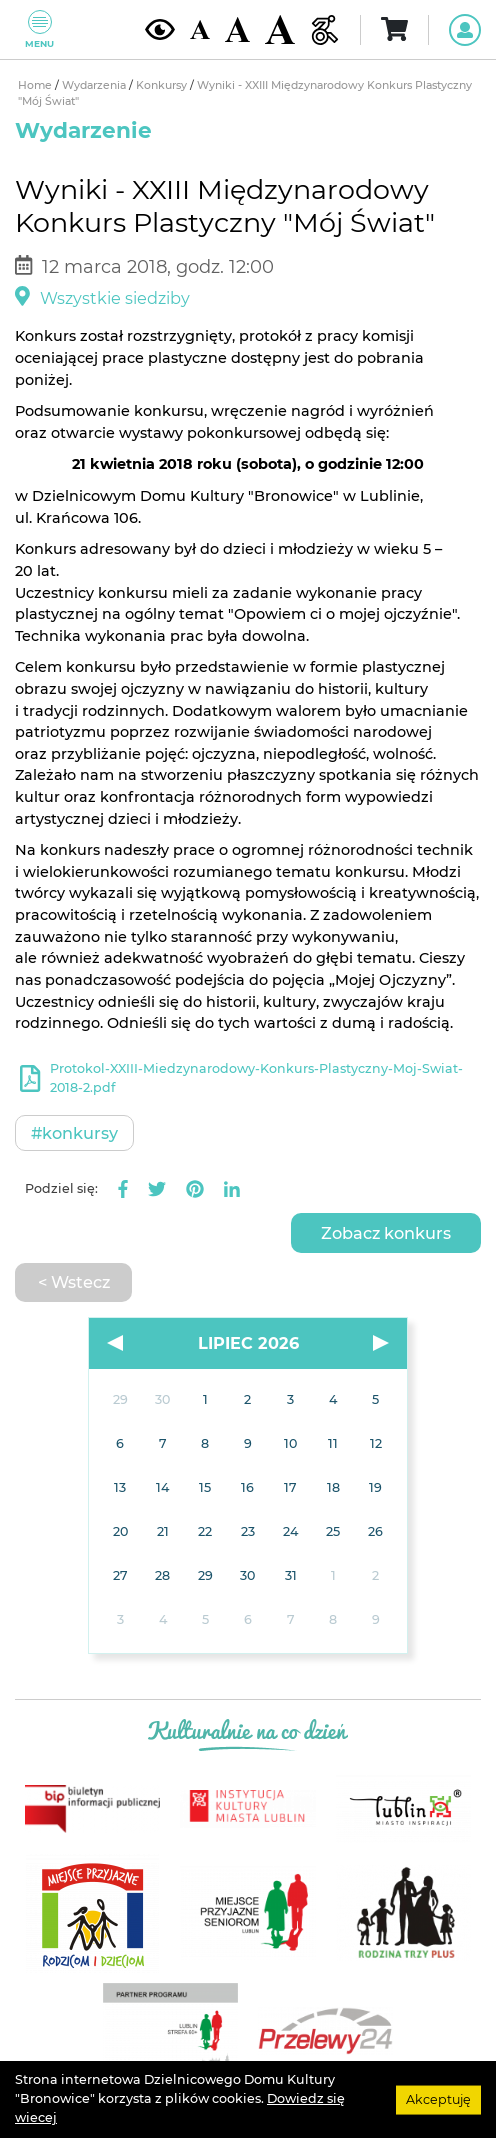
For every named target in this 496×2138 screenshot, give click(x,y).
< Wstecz (74, 1282)
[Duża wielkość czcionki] (280, 29)
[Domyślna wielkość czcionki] (200, 29)
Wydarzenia (95, 85)
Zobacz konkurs (386, 1233)
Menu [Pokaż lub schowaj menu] (39, 29)
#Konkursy (74, 1133)
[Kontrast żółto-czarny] (160, 29)
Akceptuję (438, 2098)
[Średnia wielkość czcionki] (237, 29)
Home (36, 85)
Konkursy (163, 85)
